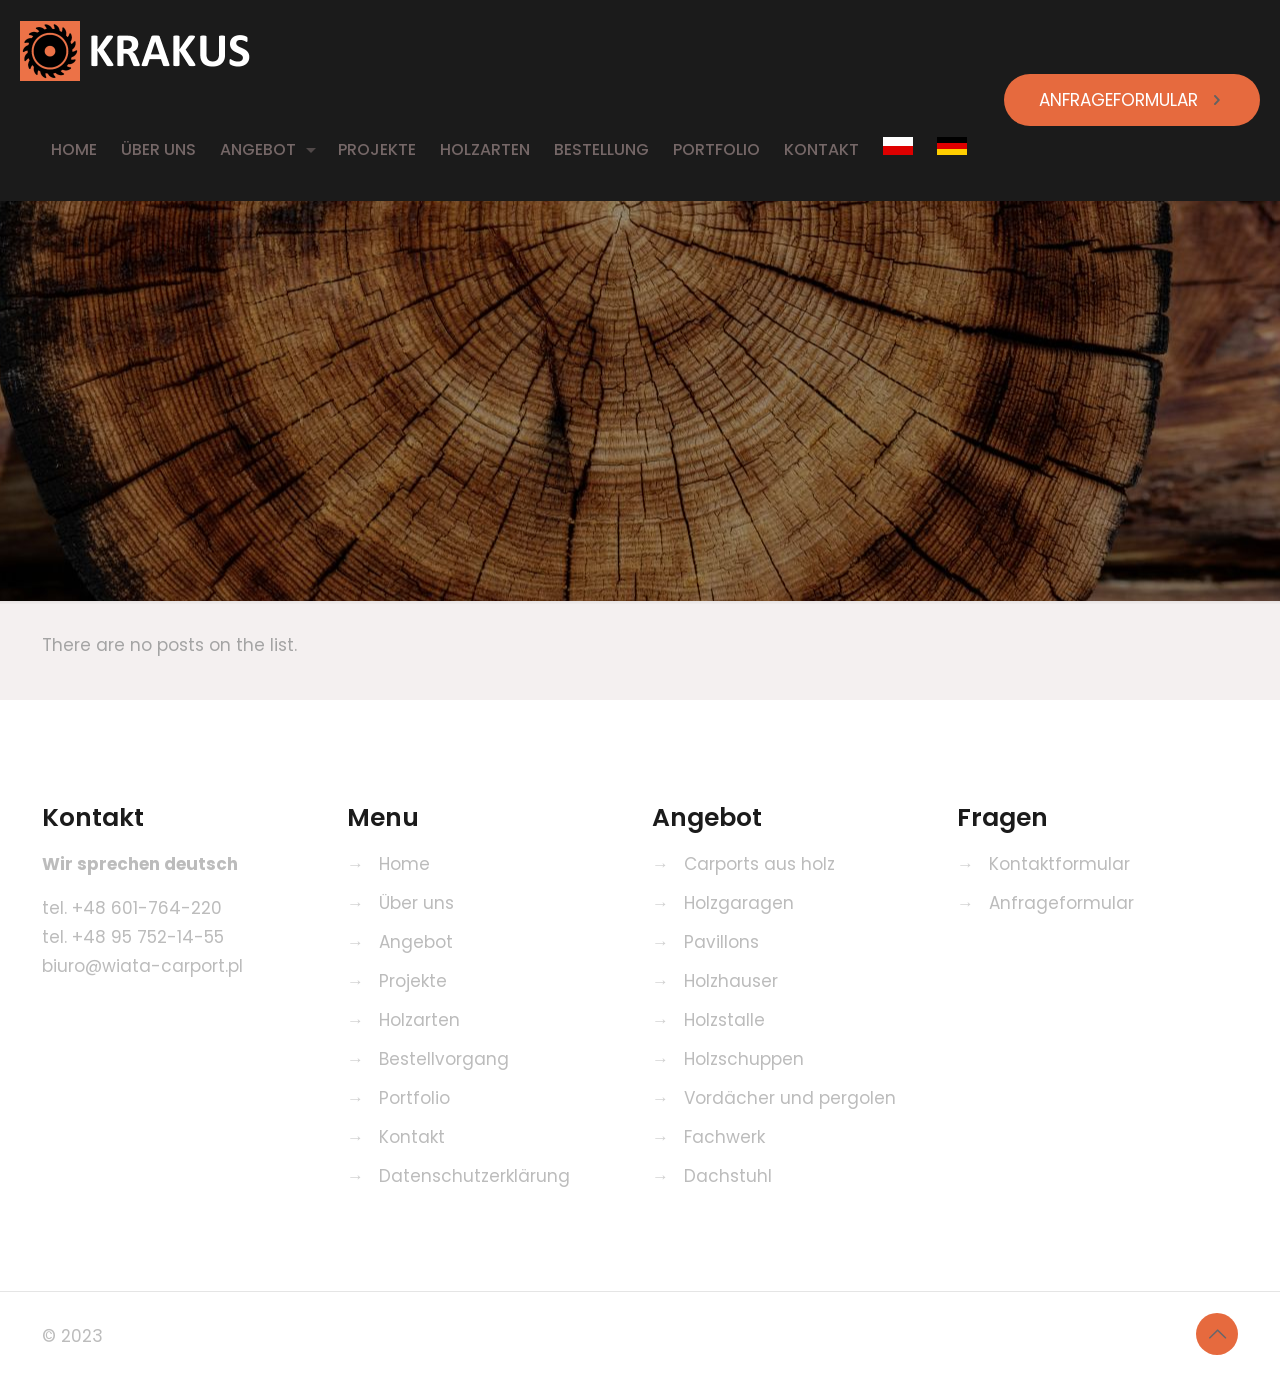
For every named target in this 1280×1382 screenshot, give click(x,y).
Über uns (416, 903)
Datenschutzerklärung (474, 1176)
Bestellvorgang (444, 1059)
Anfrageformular (1061, 903)
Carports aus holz (759, 864)
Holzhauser (731, 981)
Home (404, 864)
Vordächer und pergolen (790, 1098)
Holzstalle (724, 1020)
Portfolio (414, 1098)
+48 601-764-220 (147, 908)
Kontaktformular (1059, 864)
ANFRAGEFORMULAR (1132, 100)
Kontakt (412, 1137)
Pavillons (721, 942)
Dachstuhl (728, 1176)
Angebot (416, 942)
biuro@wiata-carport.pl (142, 966)
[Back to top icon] (1217, 1334)
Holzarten (419, 1020)
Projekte (413, 981)
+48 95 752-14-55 (148, 937)
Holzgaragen (739, 903)
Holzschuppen (744, 1059)
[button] (40, 1341)
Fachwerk (724, 1137)
